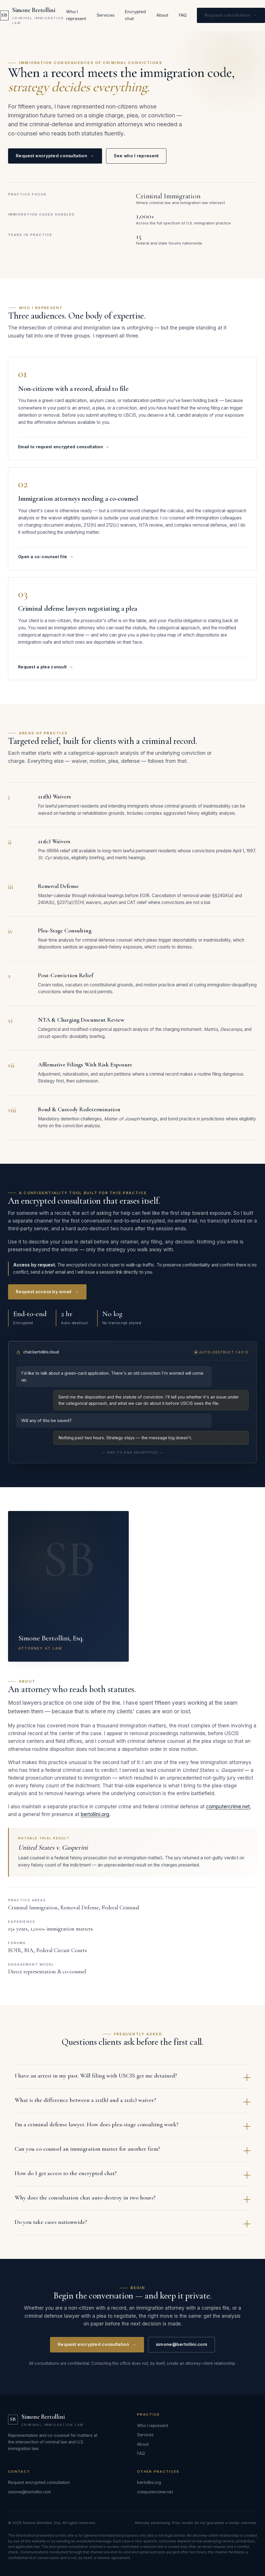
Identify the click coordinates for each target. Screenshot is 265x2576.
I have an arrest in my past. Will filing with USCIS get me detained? (132, 2081)
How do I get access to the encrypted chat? (132, 2178)
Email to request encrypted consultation (63, 451)
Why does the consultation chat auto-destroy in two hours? (132, 2203)
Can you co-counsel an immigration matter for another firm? (132, 2154)
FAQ (183, 15)
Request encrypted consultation (55, 156)
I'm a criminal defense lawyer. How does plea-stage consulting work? (132, 2129)
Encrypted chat (135, 15)
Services (105, 15)
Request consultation (231, 15)
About (162, 15)
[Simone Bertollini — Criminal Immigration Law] (33, 15)
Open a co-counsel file (46, 561)
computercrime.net (228, 1811)
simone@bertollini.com (181, 2349)
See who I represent (136, 155)
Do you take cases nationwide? (132, 2227)
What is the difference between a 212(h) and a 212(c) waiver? (132, 2105)
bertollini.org (95, 1819)
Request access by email (47, 1296)
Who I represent (76, 15)
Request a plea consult (45, 671)
